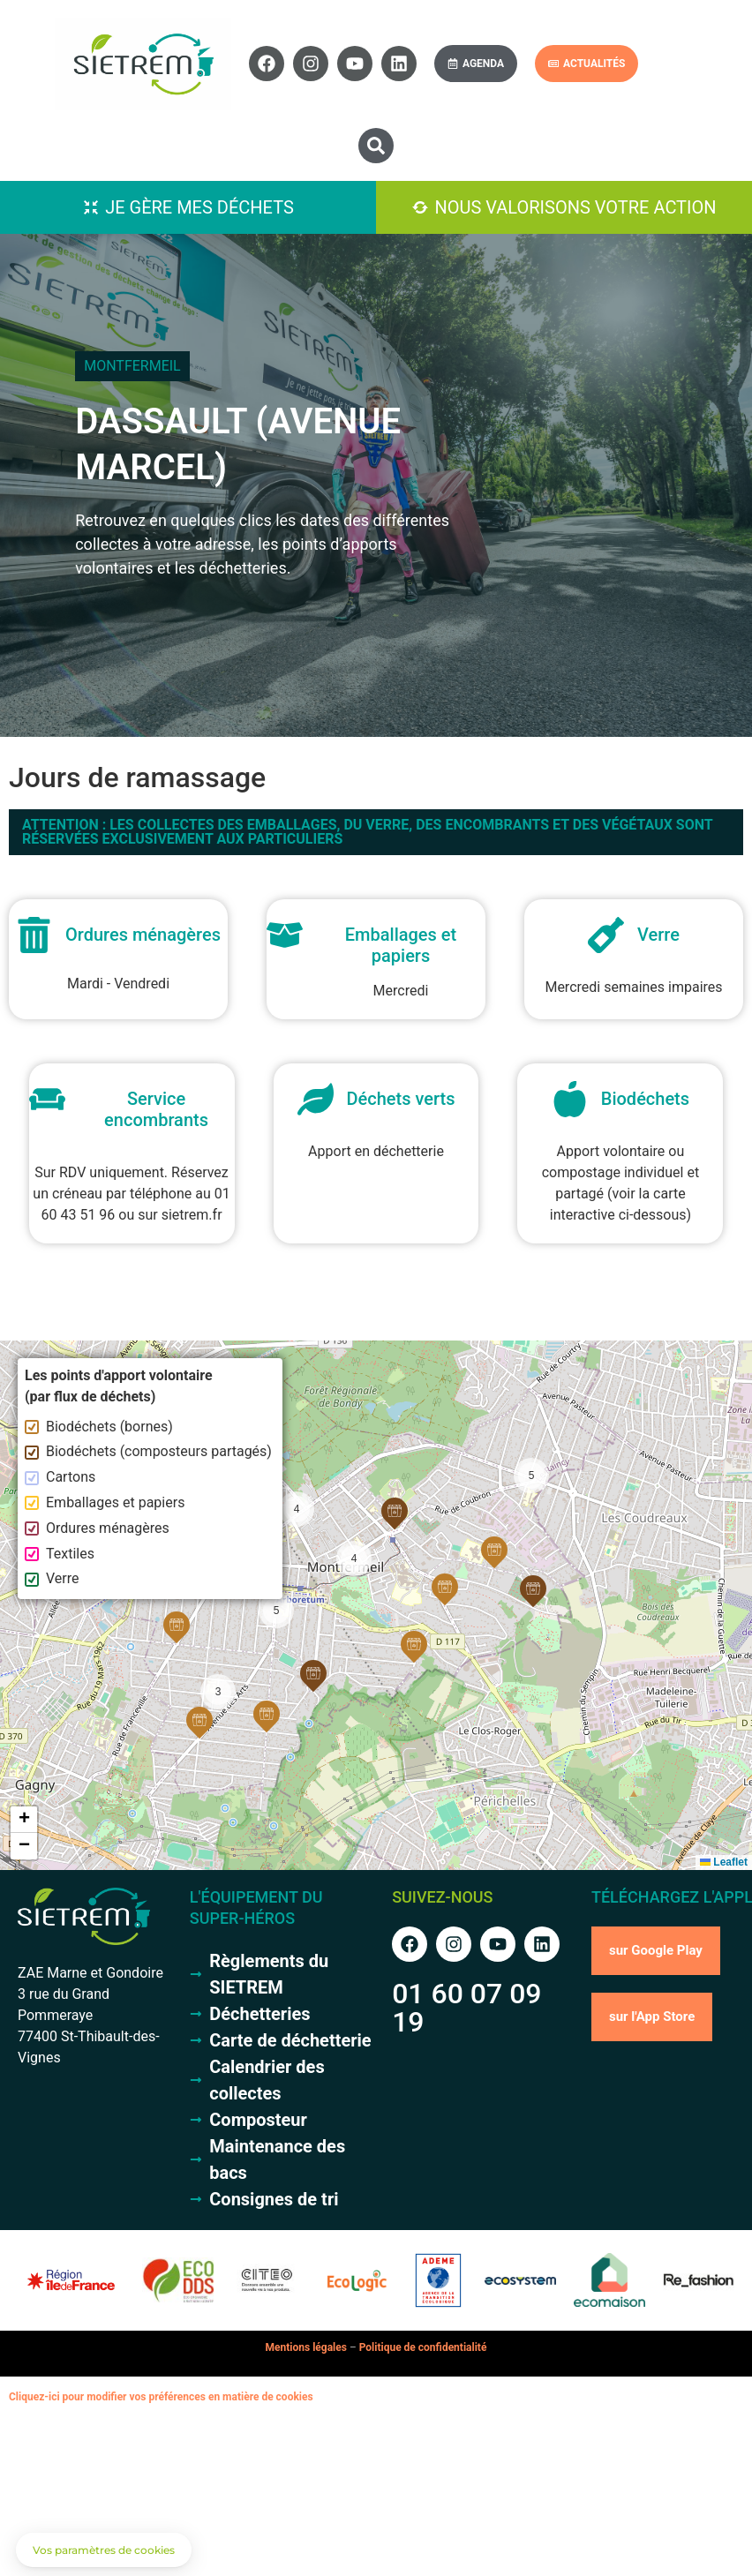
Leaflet (724, 1862)
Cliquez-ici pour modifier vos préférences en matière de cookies (161, 2397)
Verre (52, 1578)
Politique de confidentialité (423, 2347)
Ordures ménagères (97, 1528)
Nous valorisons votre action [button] (575, 207)
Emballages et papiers (104, 1502)
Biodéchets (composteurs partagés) (148, 1451)
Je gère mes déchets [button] (199, 207)
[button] (376, 145)
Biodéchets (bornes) (99, 1426)
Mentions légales (306, 2347)
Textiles (59, 1553)
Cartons (60, 1476)
